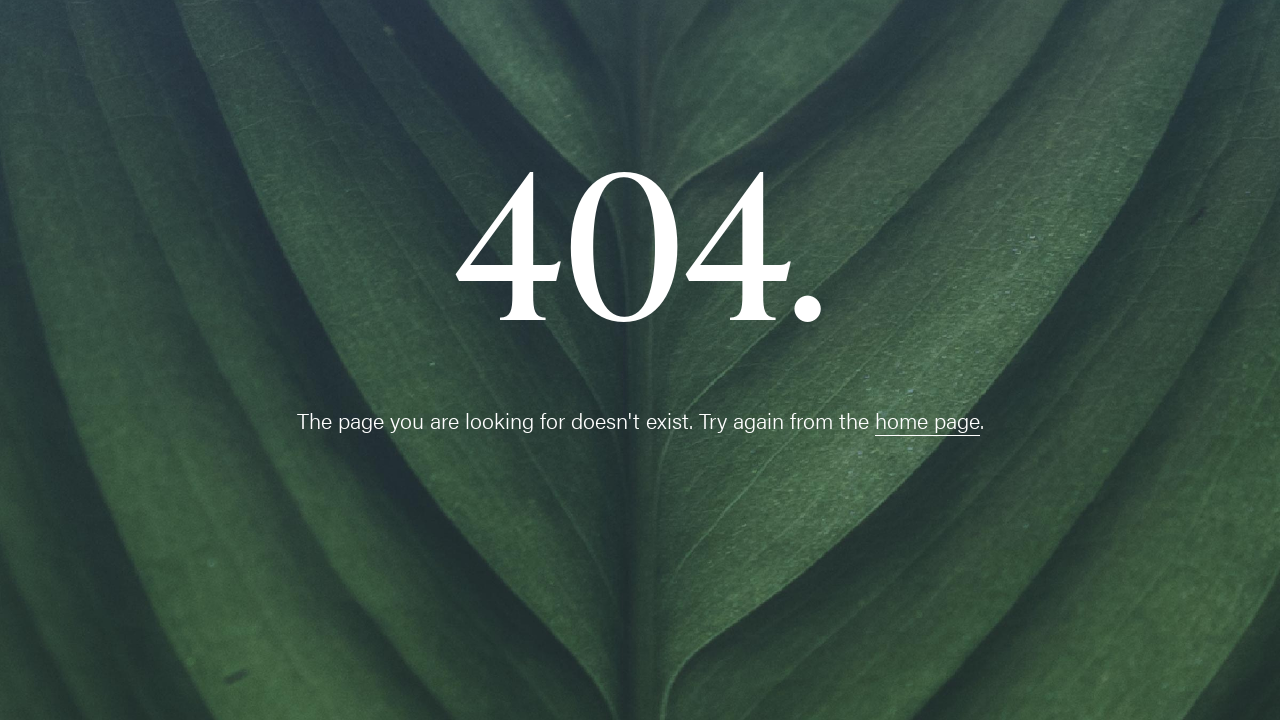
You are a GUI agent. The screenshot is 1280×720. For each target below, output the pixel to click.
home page (927, 419)
